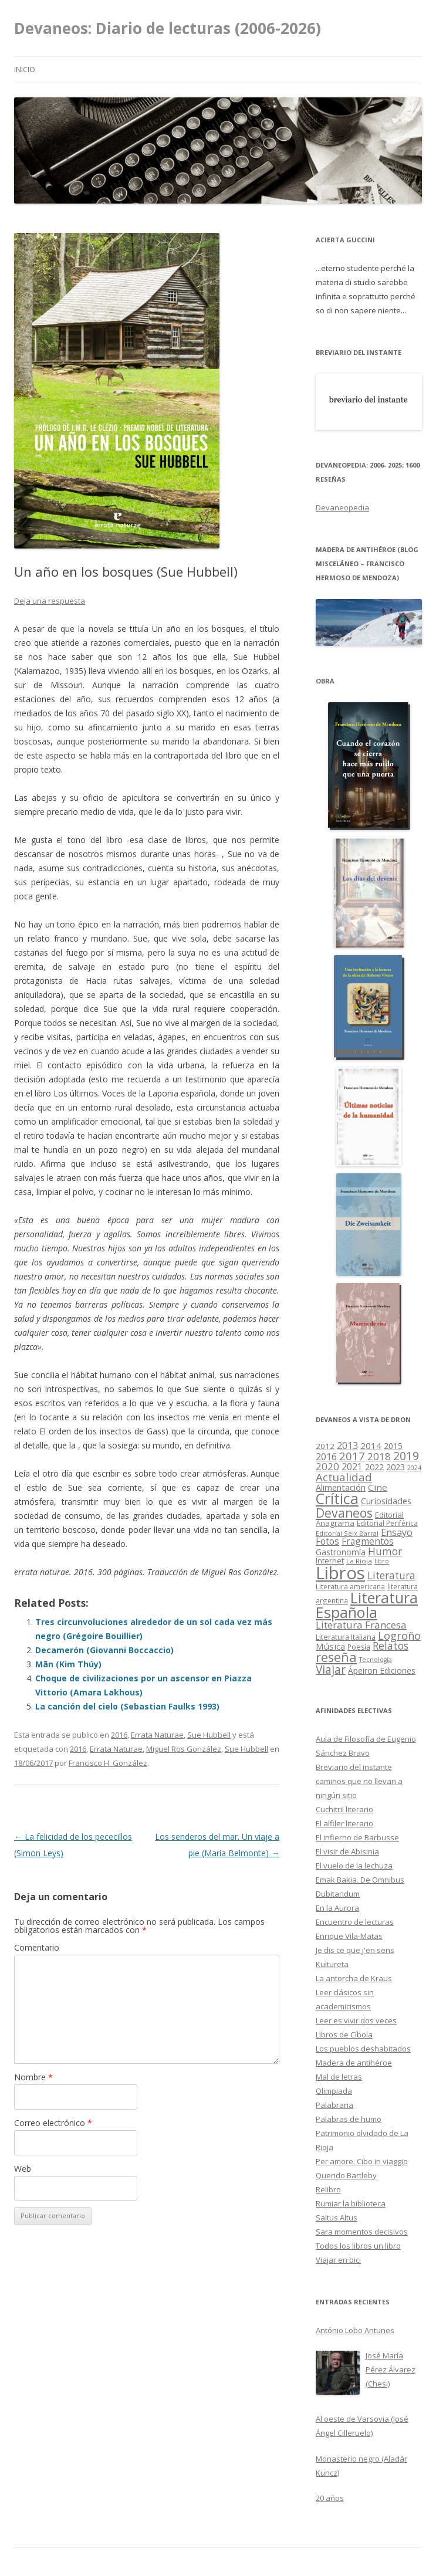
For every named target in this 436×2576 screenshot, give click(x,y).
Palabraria (334, 2105)
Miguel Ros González (183, 1749)
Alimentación (341, 1487)
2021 (352, 1467)
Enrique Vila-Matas (349, 1936)
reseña (336, 1657)
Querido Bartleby (346, 2175)
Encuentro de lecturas (355, 1922)
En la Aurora (337, 1908)
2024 (414, 1467)
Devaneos (344, 1512)
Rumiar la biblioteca (351, 2203)
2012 (325, 1446)
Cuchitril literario (344, 1809)
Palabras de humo (348, 2119)
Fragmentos (368, 1541)
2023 (395, 1467)
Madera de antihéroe (354, 2062)
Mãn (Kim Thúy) (68, 1664)
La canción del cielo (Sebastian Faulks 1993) (127, 1706)
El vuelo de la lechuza (354, 1865)
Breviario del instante (354, 1767)
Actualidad (344, 1477)
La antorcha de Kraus (354, 1978)
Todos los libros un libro (358, 2245)
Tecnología (375, 1660)
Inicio (24, 70)
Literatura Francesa (361, 1624)
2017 (352, 1455)
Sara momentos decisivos (362, 2231)
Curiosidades (386, 1501)
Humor (385, 1551)
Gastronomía (341, 1552)
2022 (374, 1467)
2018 (379, 1456)
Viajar (331, 1669)
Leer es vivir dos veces (356, 2020)
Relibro (328, 2189)
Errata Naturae (157, 1734)
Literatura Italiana (346, 1636)
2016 (119, 1734)
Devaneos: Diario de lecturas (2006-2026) (167, 28)
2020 (327, 1466)
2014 (370, 1445)
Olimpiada (334, 2091)
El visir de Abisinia (347, 1851)
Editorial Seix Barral (347, 1533)
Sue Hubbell (209, 1734)
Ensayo (397, 1532)
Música (330, 1646)
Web (22, 2168)
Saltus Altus (336, 2217)
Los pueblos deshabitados (363, 2048)
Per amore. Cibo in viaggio (362, 2161)
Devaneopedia (342, 507)
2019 (406, 1456)
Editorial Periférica (387, 1523)
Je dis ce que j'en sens (355, 1950)
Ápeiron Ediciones (381, 1670)
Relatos (390, 1646)
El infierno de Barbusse (357, 1837)
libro (381, 1561)
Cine (377, 1487)
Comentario (36, 1947)
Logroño (399, 1636)
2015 (393, 1445)
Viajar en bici (338, 2260)
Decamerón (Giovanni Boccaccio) (104, 1650)
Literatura (391, 1575)
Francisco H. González (108, 1763)
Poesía (358, 1647)
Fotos (327, 1541)
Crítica (337, 1498)
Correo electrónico (53, 2122)
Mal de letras (339, 2076)
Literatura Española (367, 1605)
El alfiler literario (344, 1823)
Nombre (33, 2077)
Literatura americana (350, 1587)
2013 (347, 1445)
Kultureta (332, 1964)
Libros (340, 1573)
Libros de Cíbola (344, 2034)
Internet (330, 1560)
